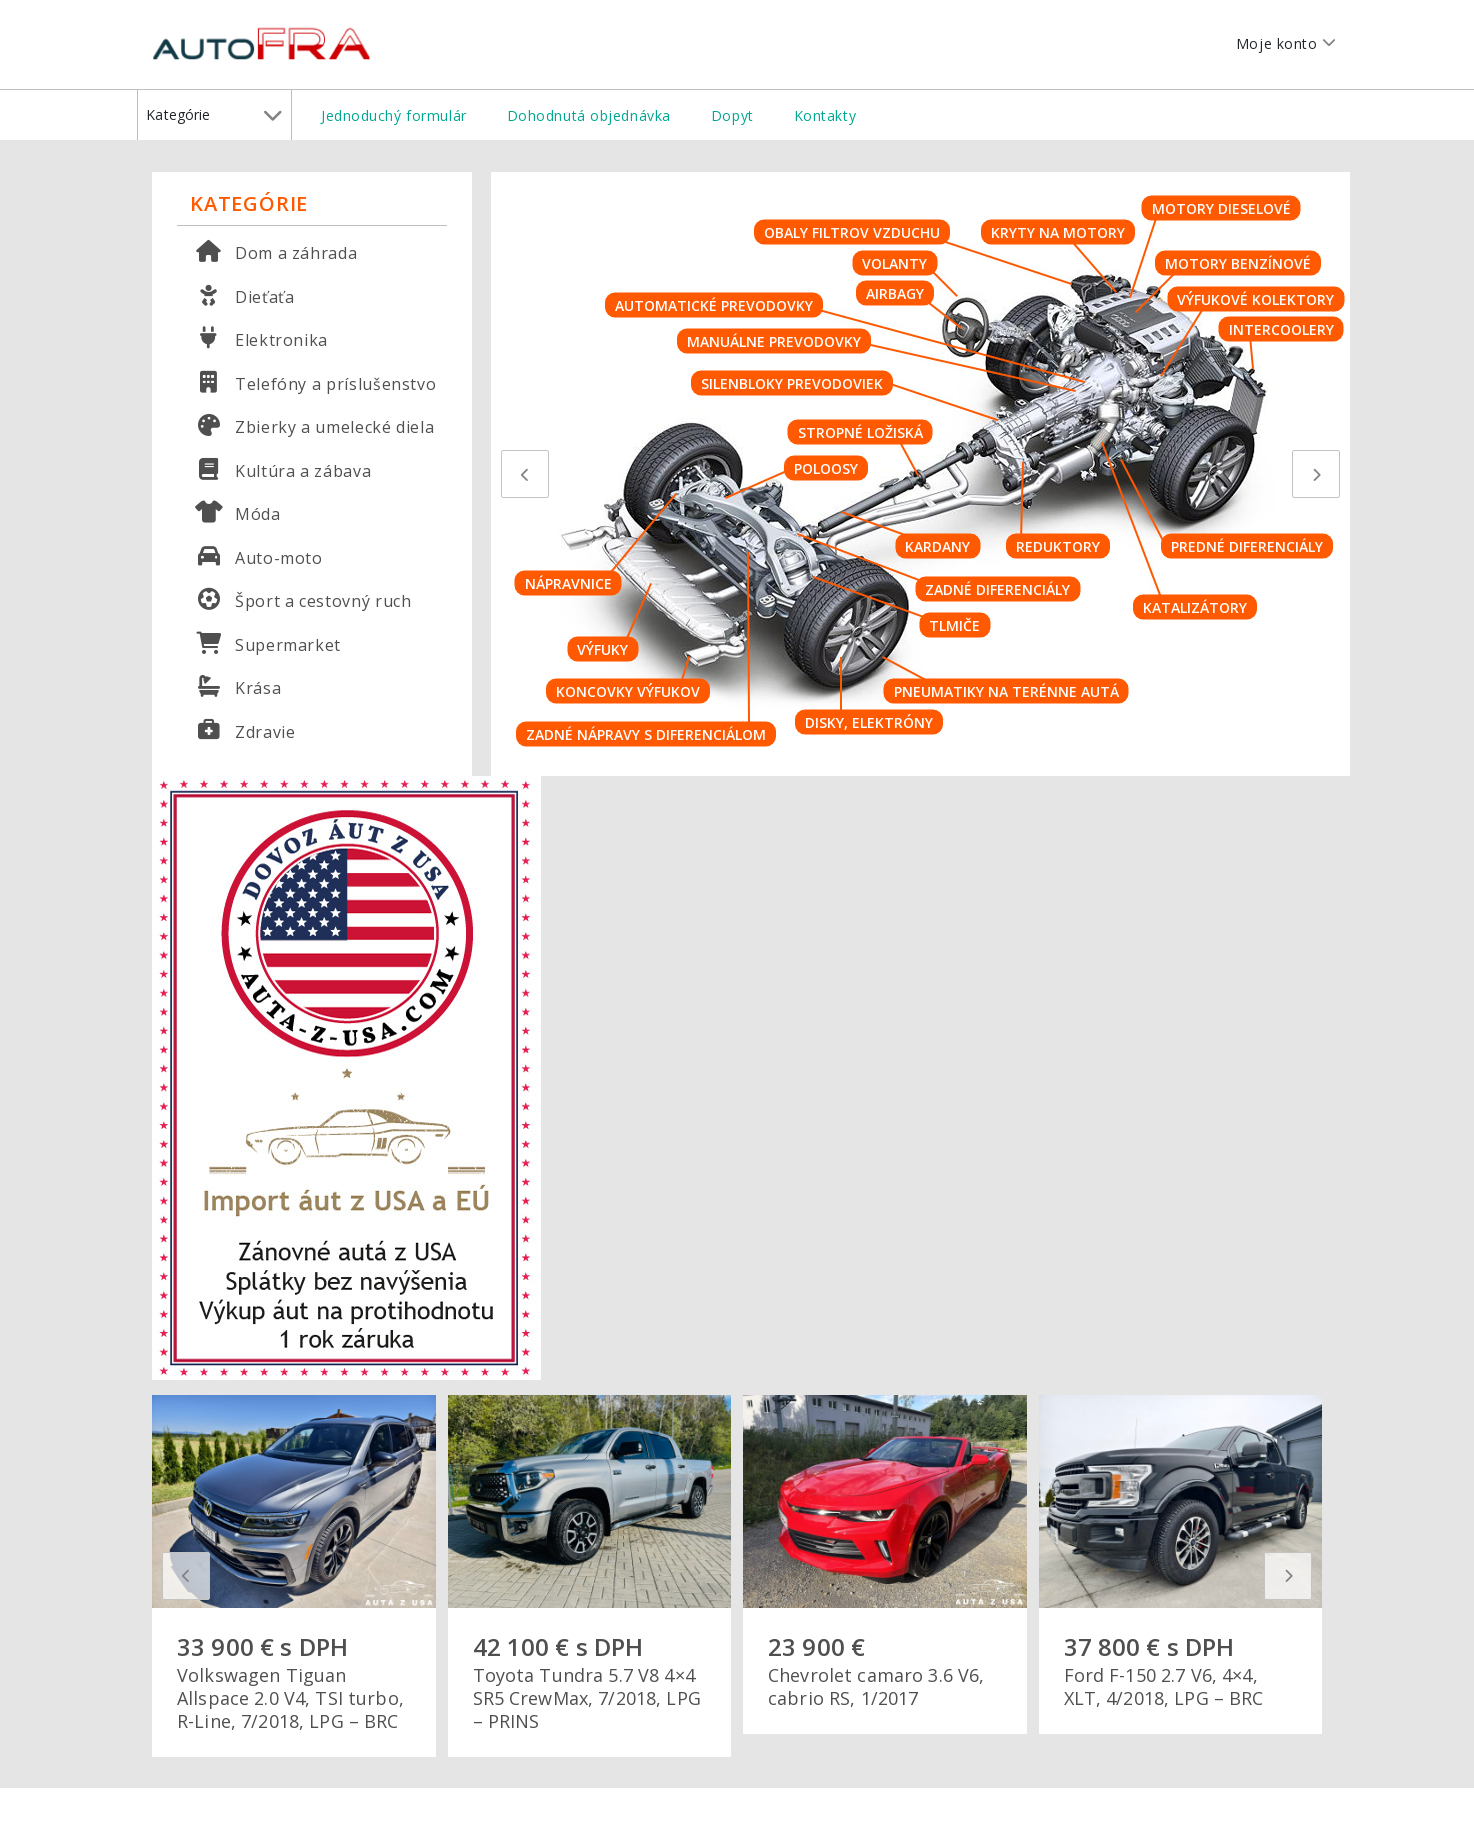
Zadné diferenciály (997, 588)
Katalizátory (1195, 606)
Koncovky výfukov (628, 691)
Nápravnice (568, 582)
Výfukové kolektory (1255, 298)
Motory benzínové (1238, 262)
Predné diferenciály (1247, 546)
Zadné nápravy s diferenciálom (646, 733)
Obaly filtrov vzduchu (852, 232)
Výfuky (602, 649)
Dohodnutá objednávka (589, 115)
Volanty (894, 262)
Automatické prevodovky (714, 304)
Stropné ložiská (860, 431)
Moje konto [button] (1282, 51)
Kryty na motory (1058, 232)
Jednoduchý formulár (394, 115)
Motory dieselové (1221, 208)
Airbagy (895, 292)
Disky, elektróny (869, 721)
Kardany (937, 546)
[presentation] (525, 474)
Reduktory (1058, 546)
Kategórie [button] (214, 115)
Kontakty (825, 115)
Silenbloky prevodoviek (792, 383)
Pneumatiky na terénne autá (1006, 691)
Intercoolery (1281, 329)
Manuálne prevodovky (774, 341)
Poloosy (826, 467)
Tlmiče (954, 625)
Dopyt (732, 115)
